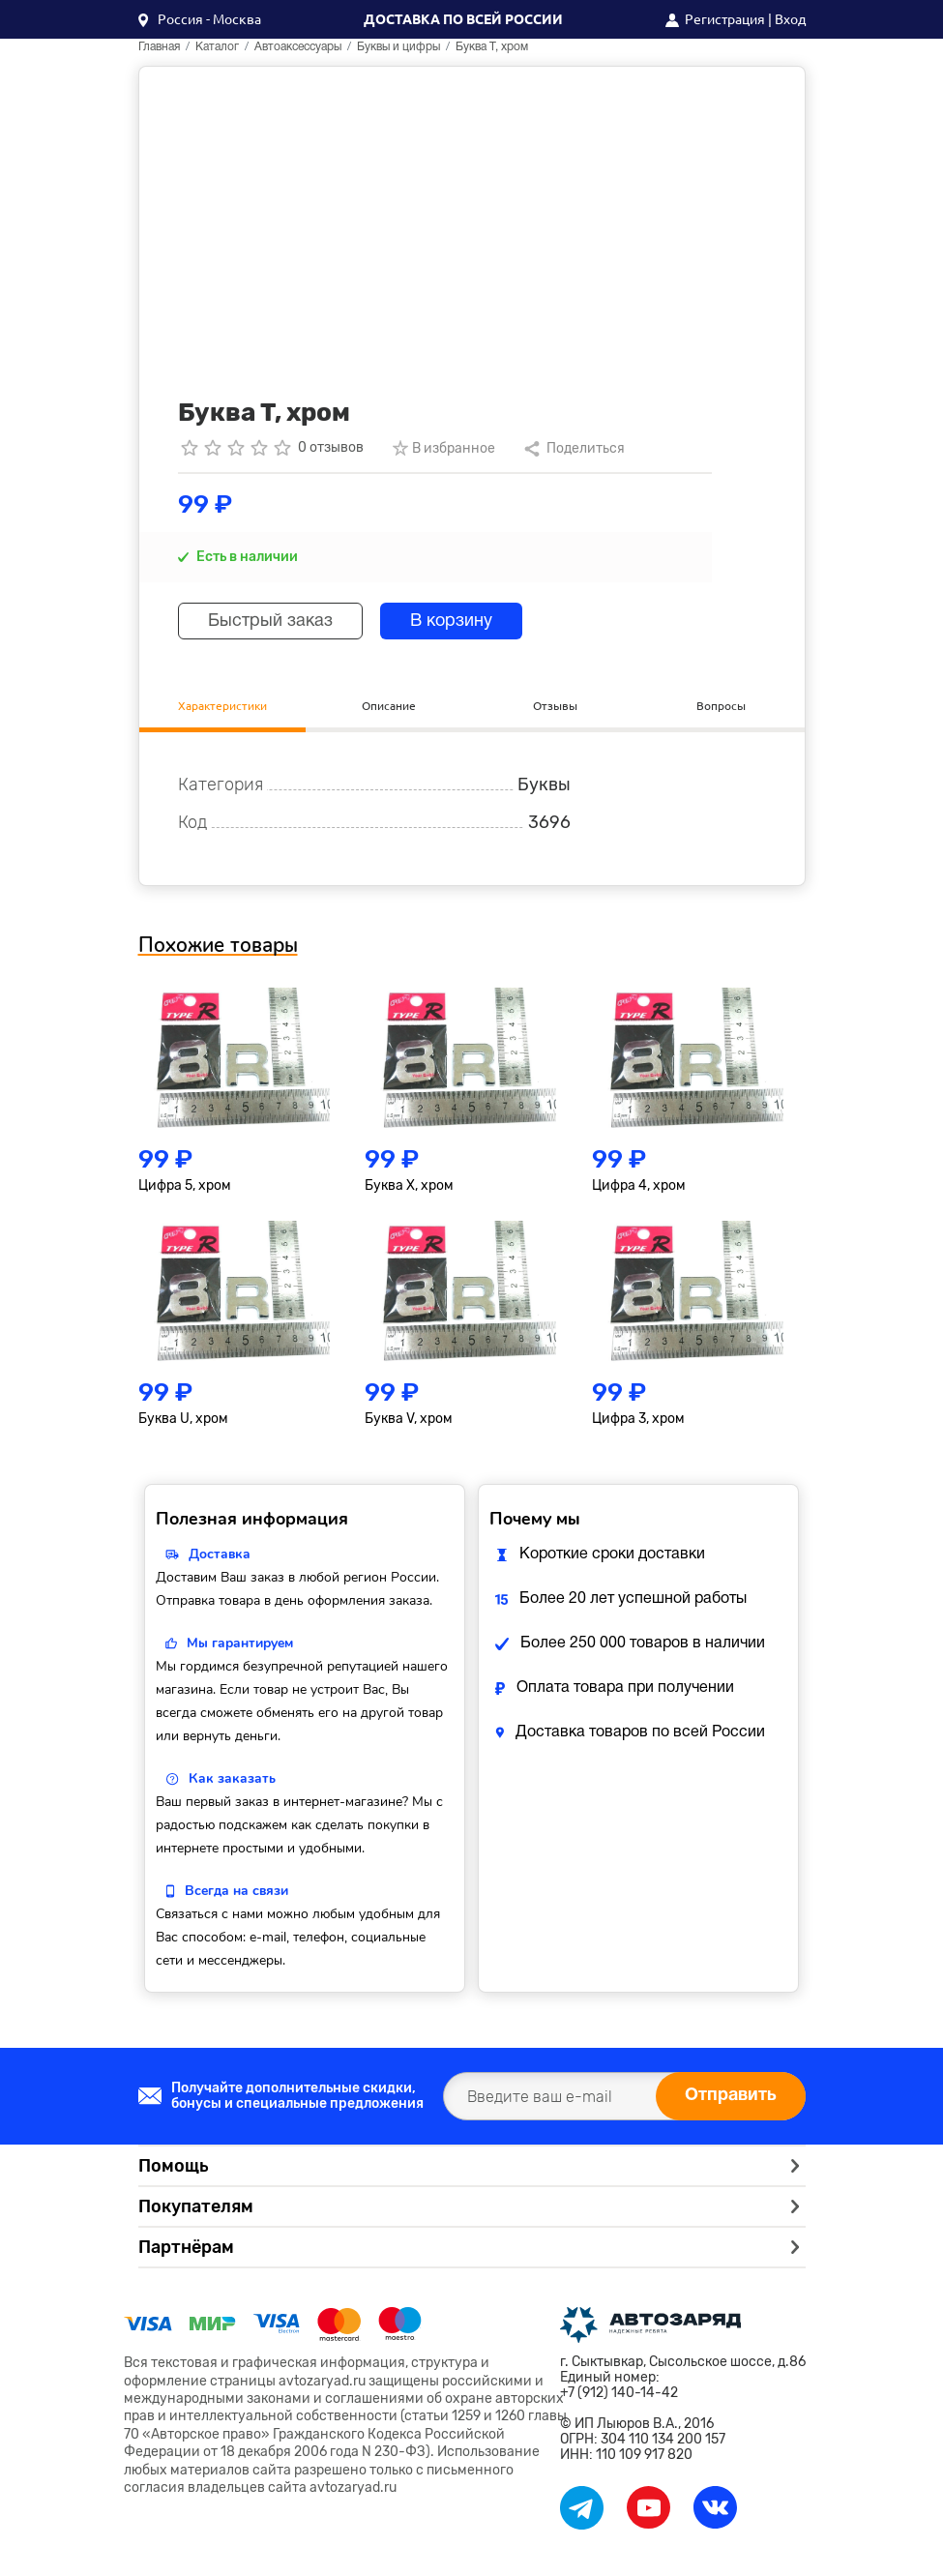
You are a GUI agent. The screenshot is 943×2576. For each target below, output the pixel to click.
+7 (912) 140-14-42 (619, 2393)
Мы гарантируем (240, 1643)
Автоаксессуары (297, 47)
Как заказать (232, 1778)
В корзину (451, 621)
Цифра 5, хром (184, 1185)
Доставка (219, 1554)
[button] (199, 19)
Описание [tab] (389, 705)
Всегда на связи (236, 1890)
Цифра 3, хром (638, 1418)
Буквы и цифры (398, 47)
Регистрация (725, 19)
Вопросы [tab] (721, 705)
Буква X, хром (409, 1185)
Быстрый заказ (270, 621)
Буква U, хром (183, 1418)
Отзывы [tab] (555, 705)
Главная (159, 47)
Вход (790, 19)
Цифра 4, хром (639, 1185)
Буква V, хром (409, 1418)
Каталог (217, 47)
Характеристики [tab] (222, 705)
